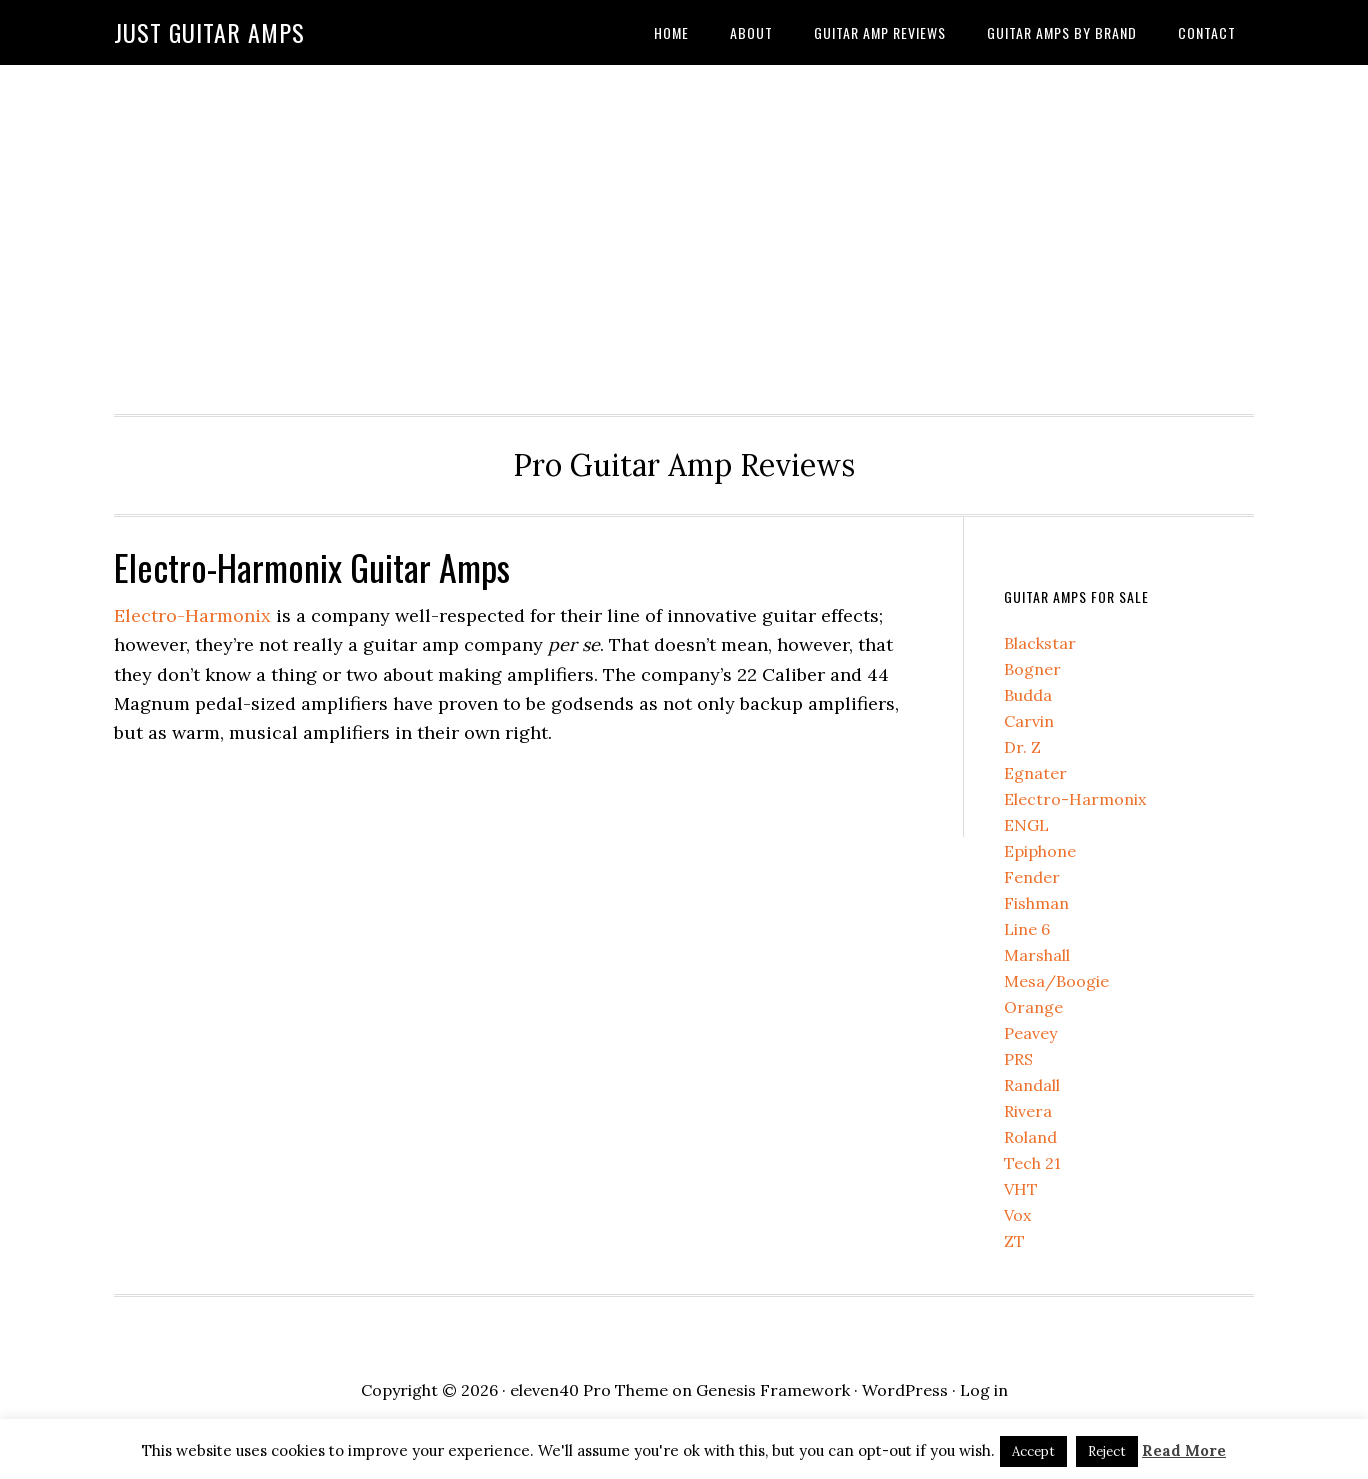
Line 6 (1027, 929)
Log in (984, 1390)
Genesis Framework (773, 1390)
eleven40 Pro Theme (589, 1390)
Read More (1184, 1450)
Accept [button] (1033, 1451)
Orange (1033, 1007)
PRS (1018, 1059)
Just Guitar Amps (209, 32)
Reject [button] (1107, 1451)
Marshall (1037, 955)
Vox (1017, 1215)
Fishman (1036, 903)
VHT (1021, 1189)
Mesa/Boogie (1056, 981)
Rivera (1028, 1111)
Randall (1032, 1085)
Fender (1032, 877)
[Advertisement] (684, 234)
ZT (1014, 1241)
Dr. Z (1022, 747)
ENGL (1026, 825)
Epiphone (1040, 851)
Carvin (1029, 721)
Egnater (1035, 773)
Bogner (1032, 669)
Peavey (1030, 1033)
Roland (1030, 1137)
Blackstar (1040, 643)
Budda (1028, 695)
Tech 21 (1032, 1163)
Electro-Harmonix (192, 615)
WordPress (905, 1390)
